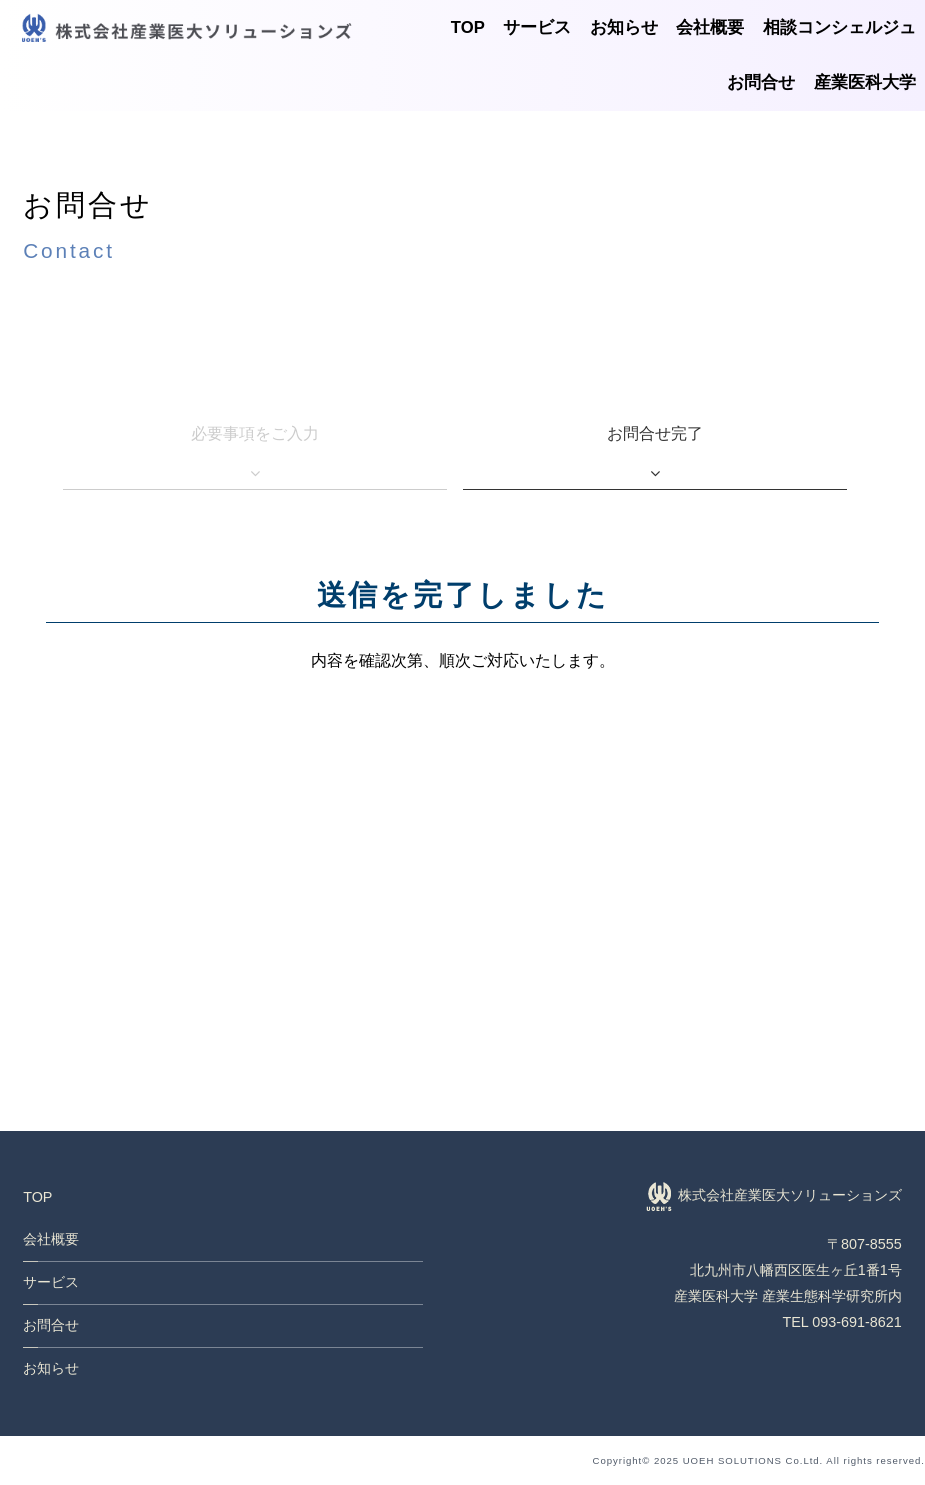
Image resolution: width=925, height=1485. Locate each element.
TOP (468, 27)
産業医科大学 (865, 82)
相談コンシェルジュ (839, 27)
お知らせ (624, 27)
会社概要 (710, 27)
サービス (537, 27)
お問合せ (761, 82)
